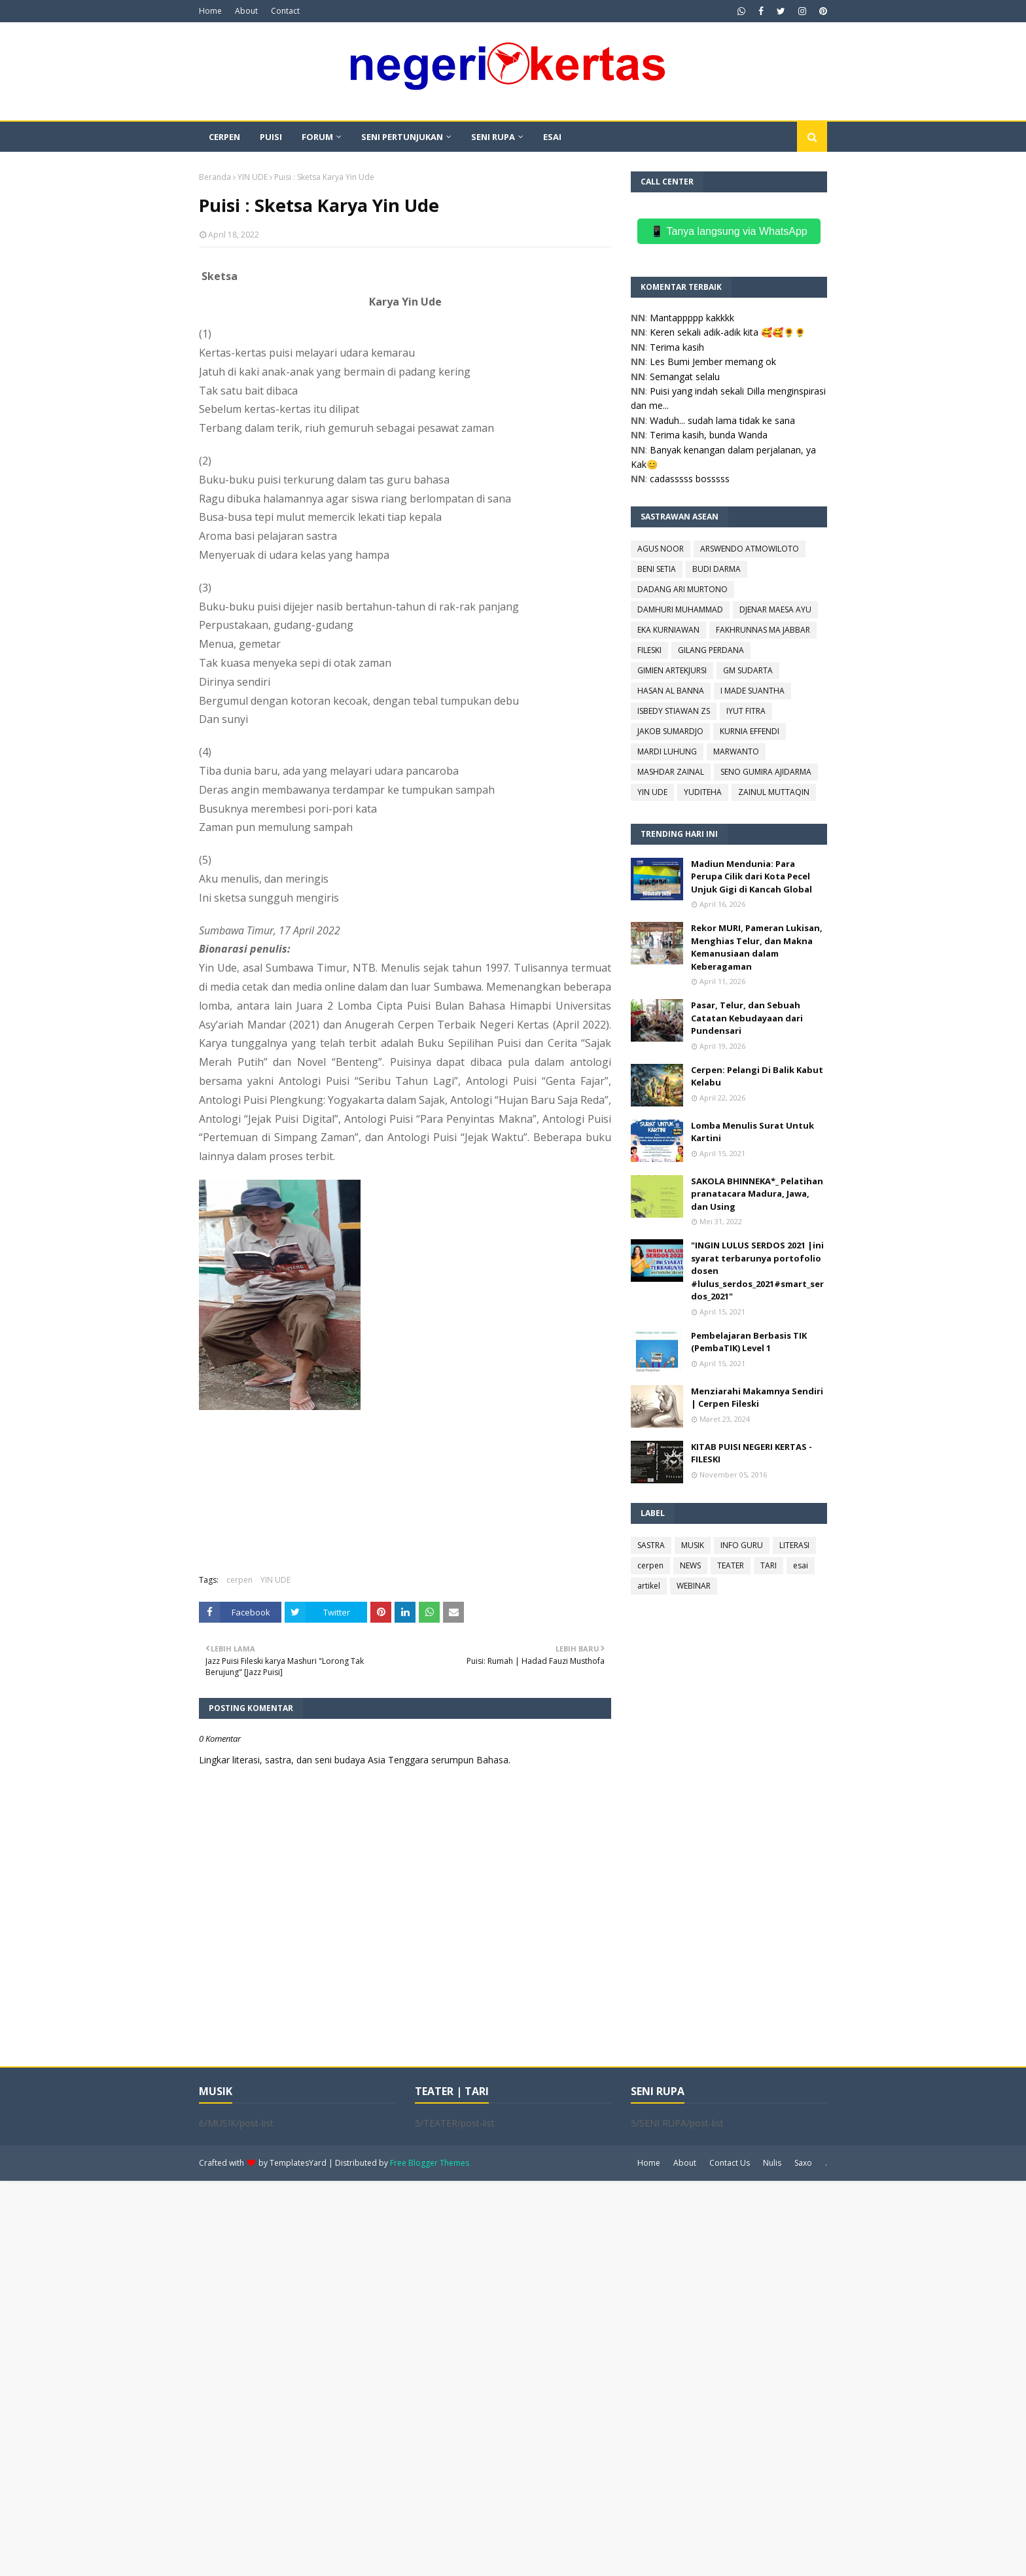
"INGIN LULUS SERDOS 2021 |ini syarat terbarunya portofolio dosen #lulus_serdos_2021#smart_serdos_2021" (757, 1270)
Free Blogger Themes (429, 2162)
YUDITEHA (703, 792)
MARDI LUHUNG (667, 751)
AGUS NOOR (660, 548)
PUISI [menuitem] (271, 137)
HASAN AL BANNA (670, 690)
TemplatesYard (298, 2162)
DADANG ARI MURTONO (682, 589)
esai (800, 1565)
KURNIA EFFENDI (749, 731)
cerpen (239, 1579)
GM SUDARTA (748, 670)
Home (210, 10)
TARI (768, 1565)
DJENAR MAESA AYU (775, 609)
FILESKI (649, 650)
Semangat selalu (685, 376)
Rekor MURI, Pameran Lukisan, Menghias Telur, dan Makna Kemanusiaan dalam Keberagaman (757, 947)
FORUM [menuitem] (317, 137)
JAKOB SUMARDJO (670, 731)
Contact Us (729, 2162)
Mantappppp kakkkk (692, 317)
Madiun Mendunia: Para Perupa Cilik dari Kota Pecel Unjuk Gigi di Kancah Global (751, 876)
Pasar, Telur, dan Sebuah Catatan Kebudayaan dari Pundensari (747, 1017)
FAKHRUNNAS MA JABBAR (763, 629)
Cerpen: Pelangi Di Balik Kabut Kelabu (757, 1076)
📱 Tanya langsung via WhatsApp (728, 231)
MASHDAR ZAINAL (670, 771)
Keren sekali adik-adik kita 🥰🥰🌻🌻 (727, 332)
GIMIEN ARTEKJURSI (672, 670)
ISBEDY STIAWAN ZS (673, 710)
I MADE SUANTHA (752, 690)
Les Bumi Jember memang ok (713, 361)
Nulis (772, 2162)
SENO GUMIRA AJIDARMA (765, 771)
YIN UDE (253, 177)
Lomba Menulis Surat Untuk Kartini (752, 1132)
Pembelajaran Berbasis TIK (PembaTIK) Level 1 (749, 1342)
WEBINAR (694, 1585)
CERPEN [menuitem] (224, 137)
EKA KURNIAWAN (668, 629)
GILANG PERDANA (711, 650)
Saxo (803, 2162)
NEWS (690, 1565)
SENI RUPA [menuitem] (493, 137)
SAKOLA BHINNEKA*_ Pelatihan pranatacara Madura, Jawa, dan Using (757, 1193)
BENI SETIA (656, 568)
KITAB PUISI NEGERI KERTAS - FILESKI (751, 1453)
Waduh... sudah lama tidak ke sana (722, 420)
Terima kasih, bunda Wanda (709, 435)
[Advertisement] (392, 2377)
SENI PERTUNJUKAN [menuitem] (402, 137)
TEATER (730, 1565)
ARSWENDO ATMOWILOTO (749, 548)
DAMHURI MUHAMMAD (680, 609)
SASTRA (651, 1545)
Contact (285, 10)
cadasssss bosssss (690, 478)
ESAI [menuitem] (552, 137)
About (246, 10)
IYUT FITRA (746, 710)
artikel (648, 1585)
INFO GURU (741, 1545)
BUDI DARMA (716, 568)
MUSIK (692, 1545)
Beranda (215, 177)
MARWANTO (736, 751)
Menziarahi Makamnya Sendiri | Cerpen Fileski (757, 1397)
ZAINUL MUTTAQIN (773, 792)
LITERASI (794, 1545)
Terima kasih (677, 347)
